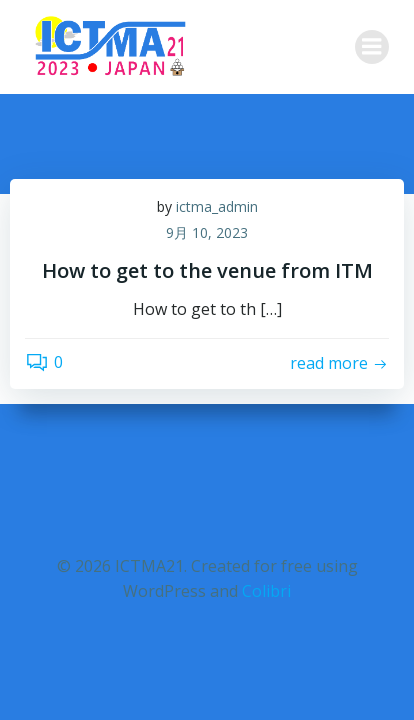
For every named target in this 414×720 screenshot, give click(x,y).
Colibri (266, 591)
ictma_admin (217, 206)
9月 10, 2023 (207, 232)
